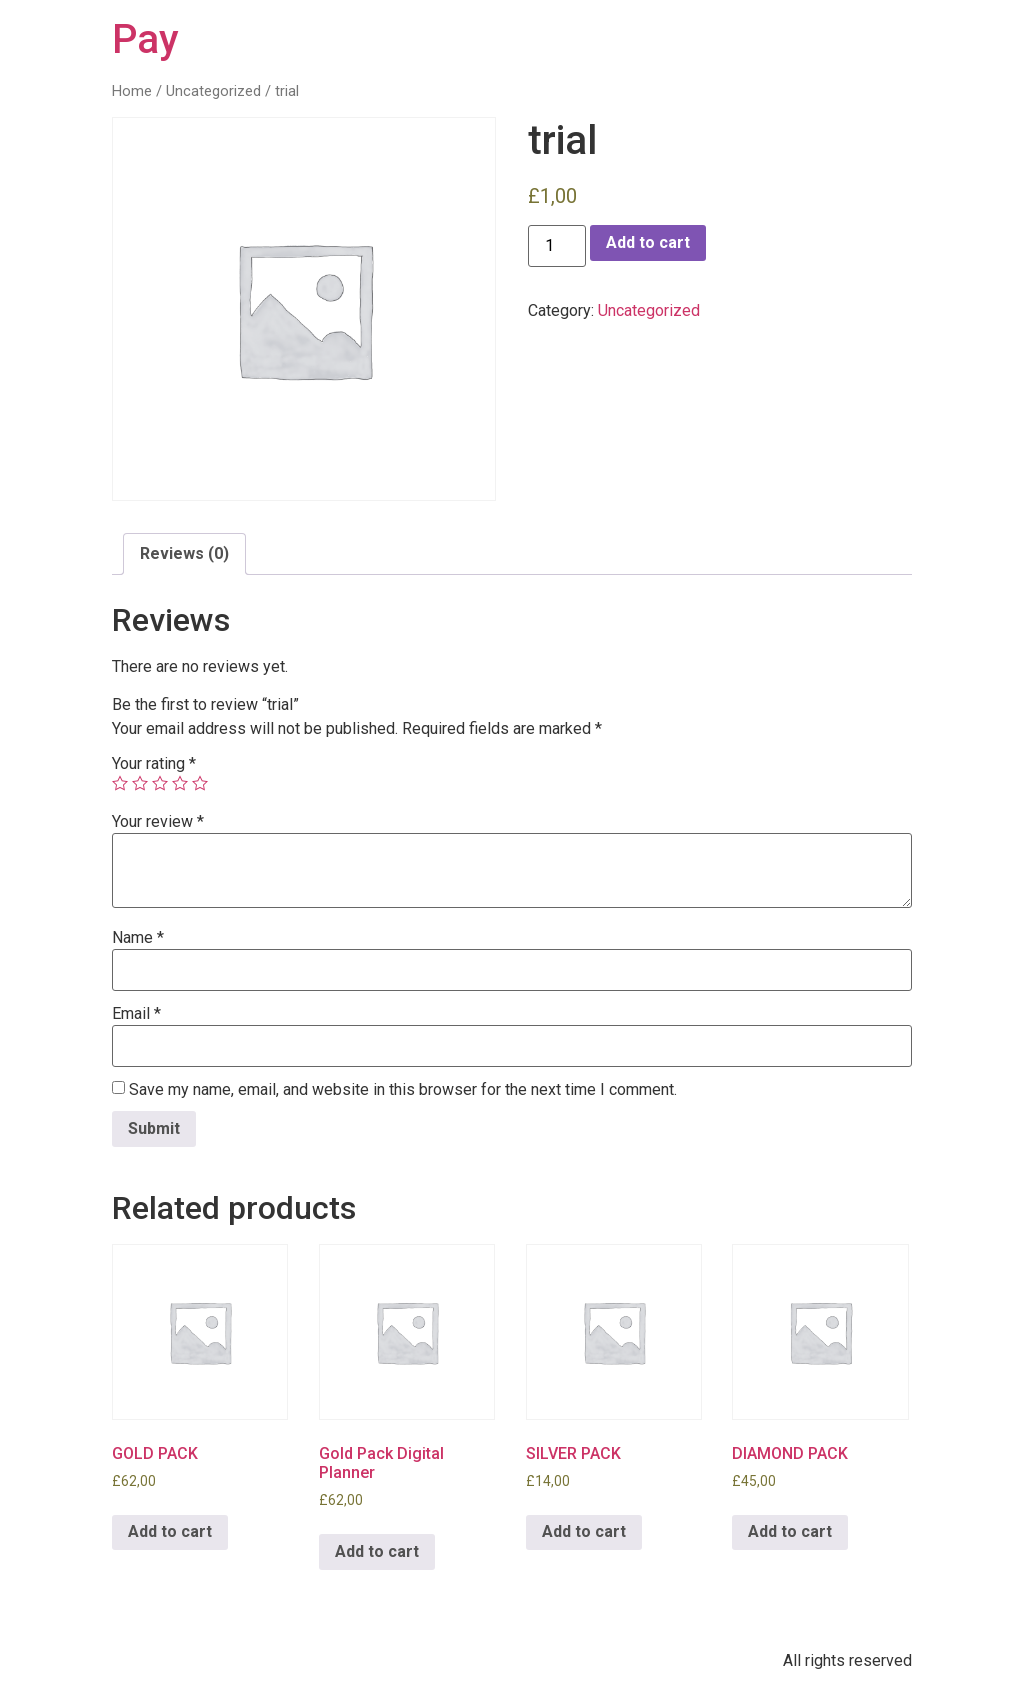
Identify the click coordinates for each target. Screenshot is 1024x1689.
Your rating (154, 764)
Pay (145, 39)
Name (138, 938)
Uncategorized (213, 91)
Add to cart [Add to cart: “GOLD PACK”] (170, 1531)
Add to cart (648, 242)
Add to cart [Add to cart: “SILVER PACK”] (584, 1531)
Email (136, 1014)
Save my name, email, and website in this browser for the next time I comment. (403, 1090)
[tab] (184, 554)
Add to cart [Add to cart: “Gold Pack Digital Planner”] (377, 1551)
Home (132, 91)
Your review (158, 822)
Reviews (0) (184, 553)
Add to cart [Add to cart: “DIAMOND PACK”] (790, 1531)
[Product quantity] (557, 246)
